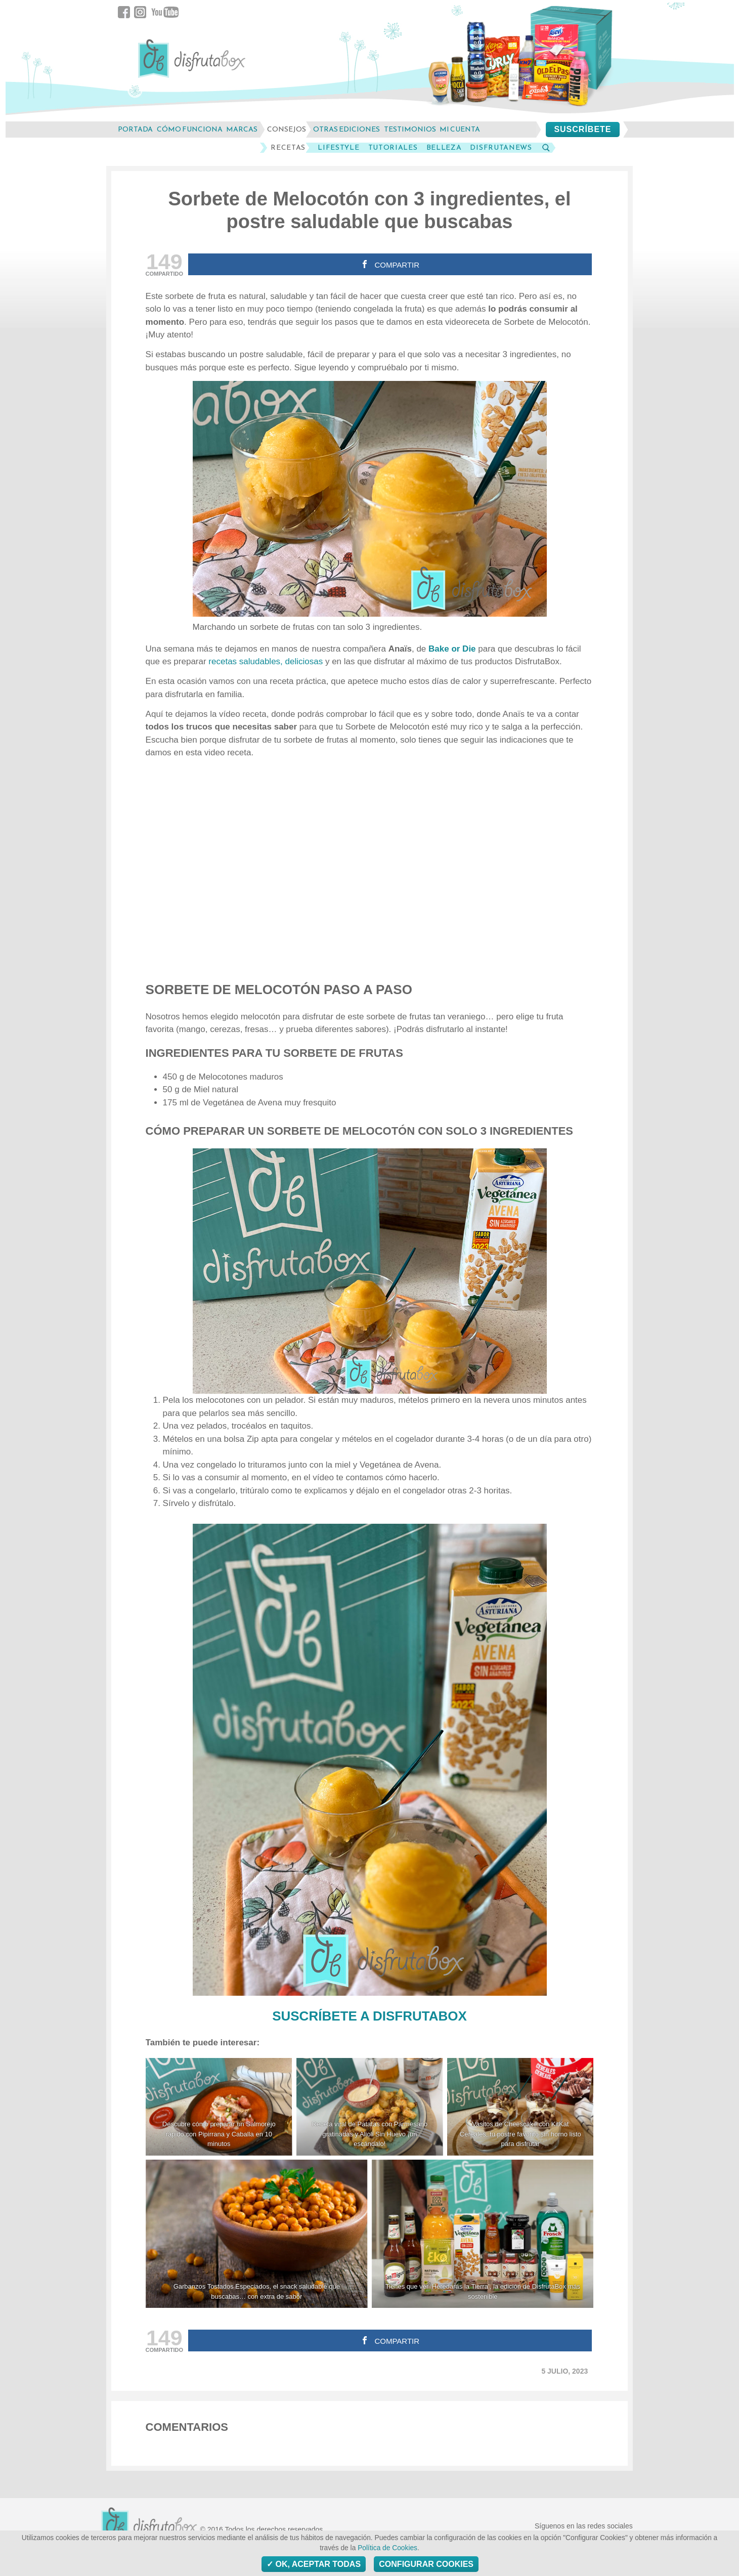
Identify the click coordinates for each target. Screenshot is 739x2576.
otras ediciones (346, 129)
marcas (241, 129)
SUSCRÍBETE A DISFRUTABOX (369, 2016)
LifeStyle (338, 148)
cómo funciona (190, 129)
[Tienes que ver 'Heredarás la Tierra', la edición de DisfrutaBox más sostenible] (483, 2233)
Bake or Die (452, 649)
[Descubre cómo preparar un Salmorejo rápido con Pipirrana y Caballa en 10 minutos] (219, 2107)
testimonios (410, 129)
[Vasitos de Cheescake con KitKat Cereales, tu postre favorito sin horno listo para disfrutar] (520, 2107)
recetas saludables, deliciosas (265, 661)
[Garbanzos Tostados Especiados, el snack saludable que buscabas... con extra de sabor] (257, 2233)
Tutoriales (393, 148)
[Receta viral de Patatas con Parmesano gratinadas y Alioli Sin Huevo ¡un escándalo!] (369, 2107)
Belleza (444, 148)
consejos (286, 129)
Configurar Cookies (426, 2564)
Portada (135, 129)
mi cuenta (460, 129)
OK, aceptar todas (314, 2564)
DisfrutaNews (501, 148)
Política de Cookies (387, 2548)
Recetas (288, 148)
